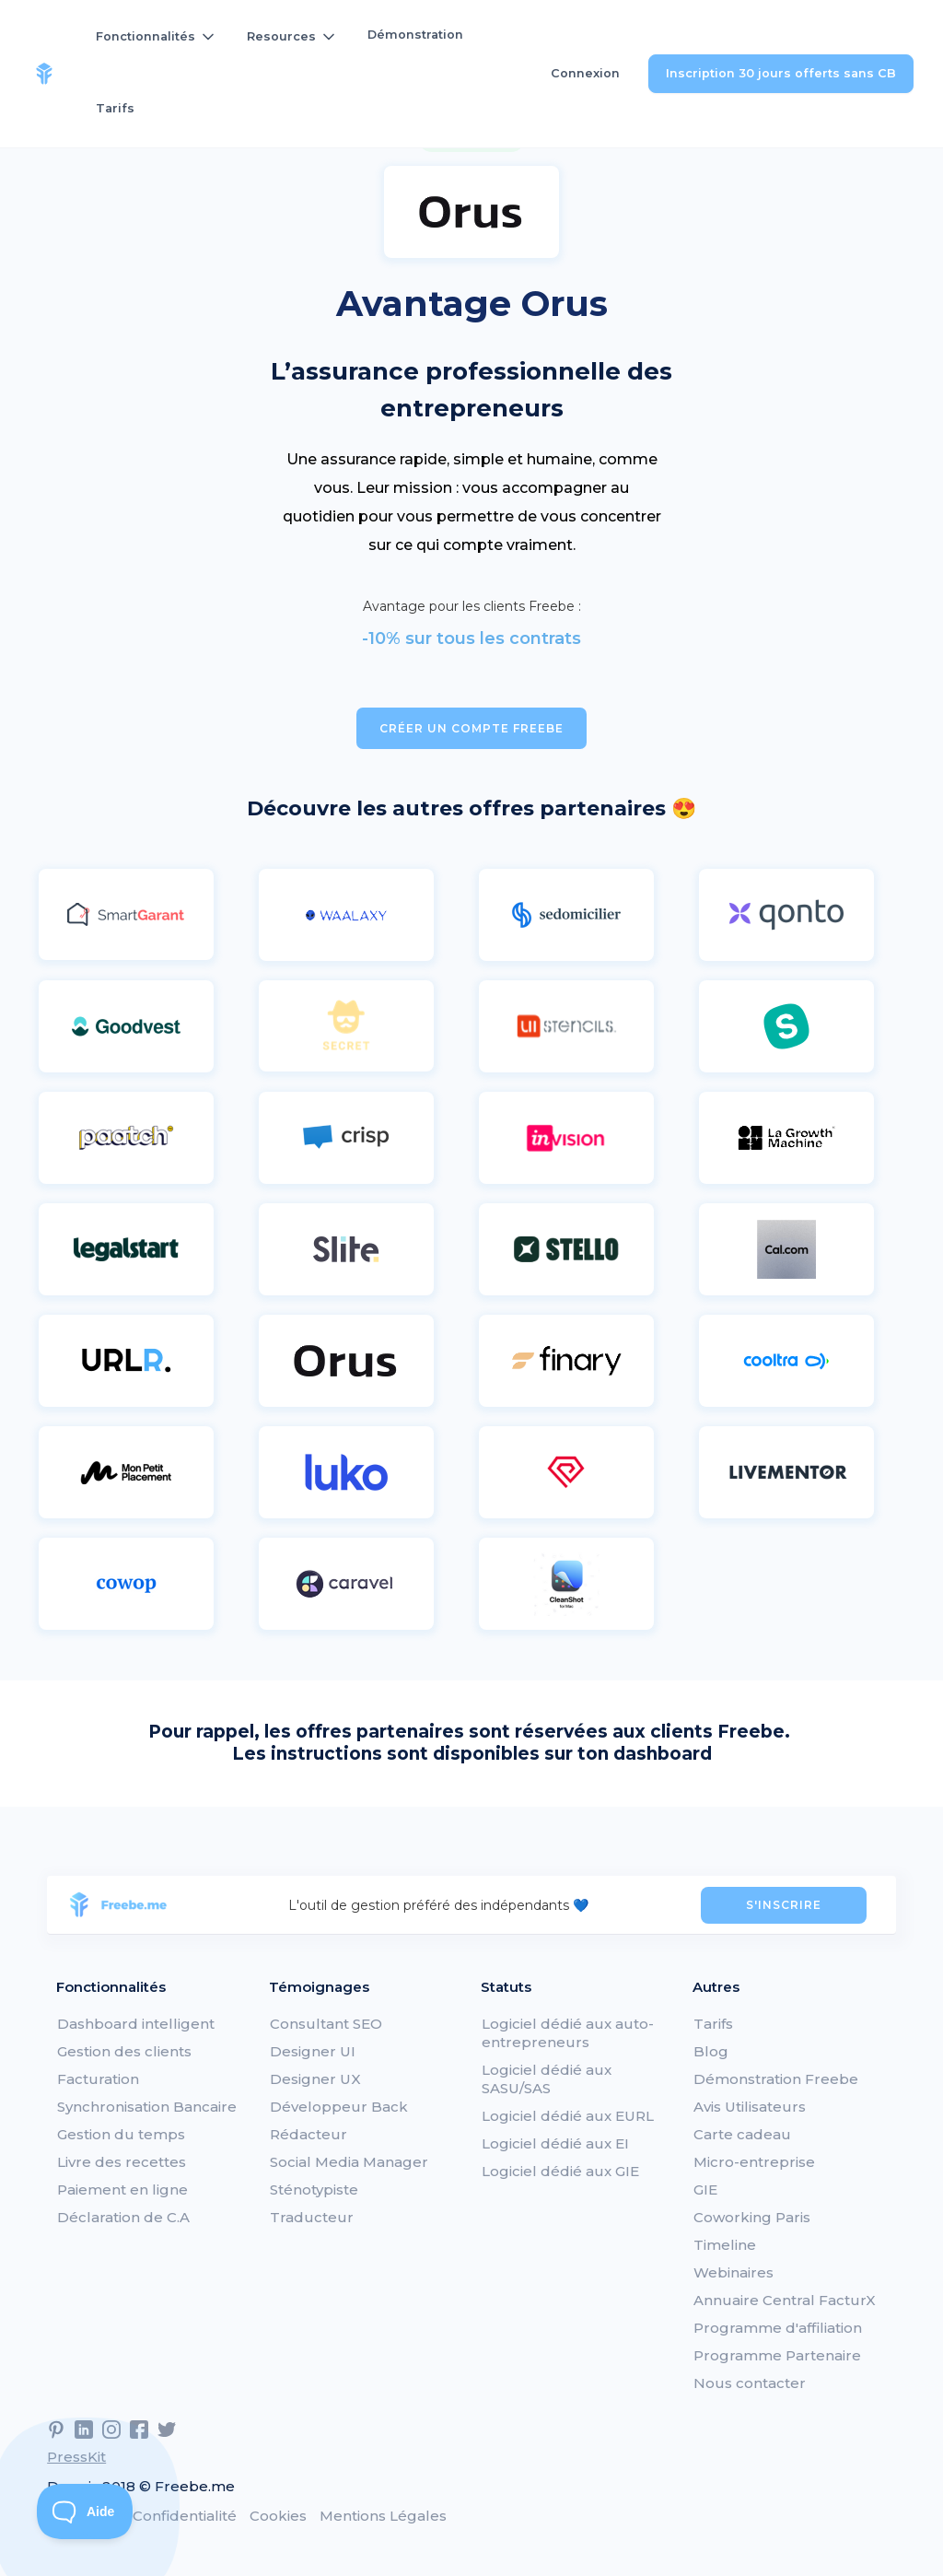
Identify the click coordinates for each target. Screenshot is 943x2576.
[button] (156, 37)
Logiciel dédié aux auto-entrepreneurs (568, 2033)
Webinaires (733, 2272)
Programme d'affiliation (777, 2327)
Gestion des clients (124, 2051)
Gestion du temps (121, 2134)
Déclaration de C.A (123, 2217)
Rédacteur (308, 2134)
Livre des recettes (121, 2162)
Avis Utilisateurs (749, 2106)
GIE (705, 2189)
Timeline (724, 2245)
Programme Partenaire (777, 2355)
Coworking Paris (751, 2217)
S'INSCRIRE (783, 1905)
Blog (710, 2051)
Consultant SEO (326, 2023)
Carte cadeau (742, 2134)
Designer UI (312, 2051)
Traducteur (312, 2217)
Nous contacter (749, 2383)
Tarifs (115, 108)
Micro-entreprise (754, 2162)
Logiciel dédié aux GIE (560, 2171)
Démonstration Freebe (775, 2079)
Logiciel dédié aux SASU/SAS (546, 2079)
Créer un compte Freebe (471, 728)
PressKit (76, 2456)
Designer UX (315, 2079)
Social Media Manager (349, 2162)
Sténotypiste (314, 2189)
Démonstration (415, 34)
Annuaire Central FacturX (784, 2300)
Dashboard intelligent (136, 2023)
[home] (44, 73)
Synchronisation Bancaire (147, 2106)
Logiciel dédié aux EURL (568, 2116)
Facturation (98, 2079)
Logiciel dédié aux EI (555, 2143)
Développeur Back (339, 2106)
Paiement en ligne (122, 2189)
